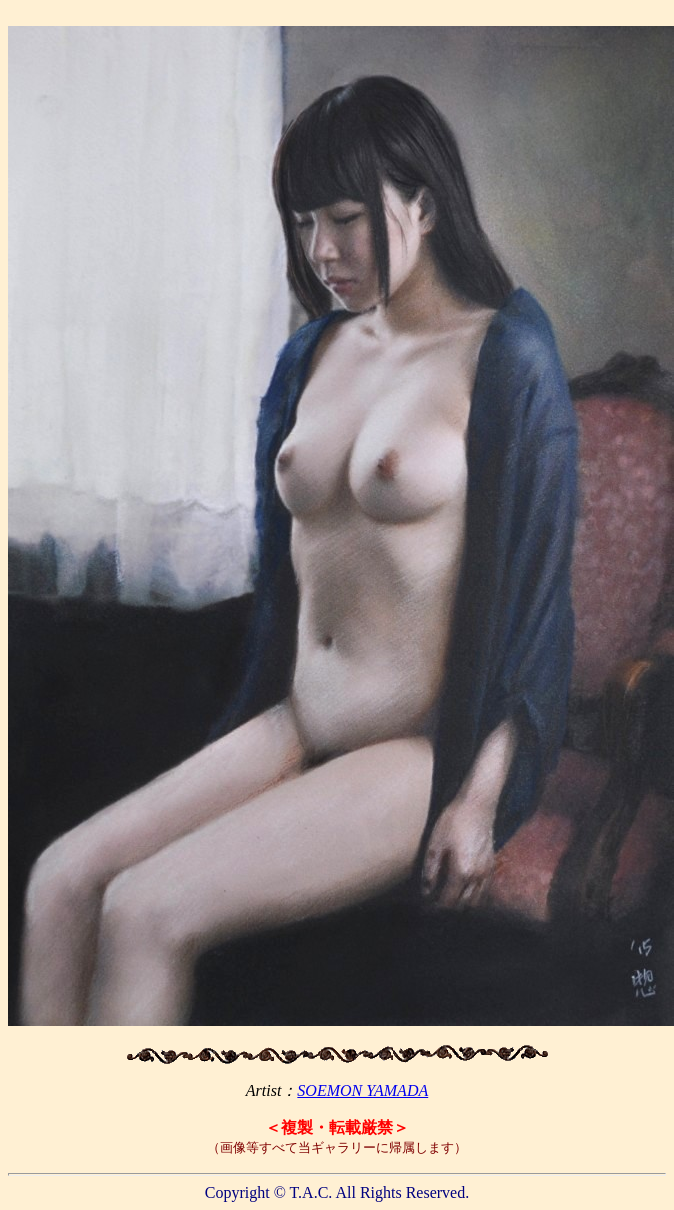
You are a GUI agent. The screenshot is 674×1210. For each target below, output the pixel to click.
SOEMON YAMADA (362, 1090)
